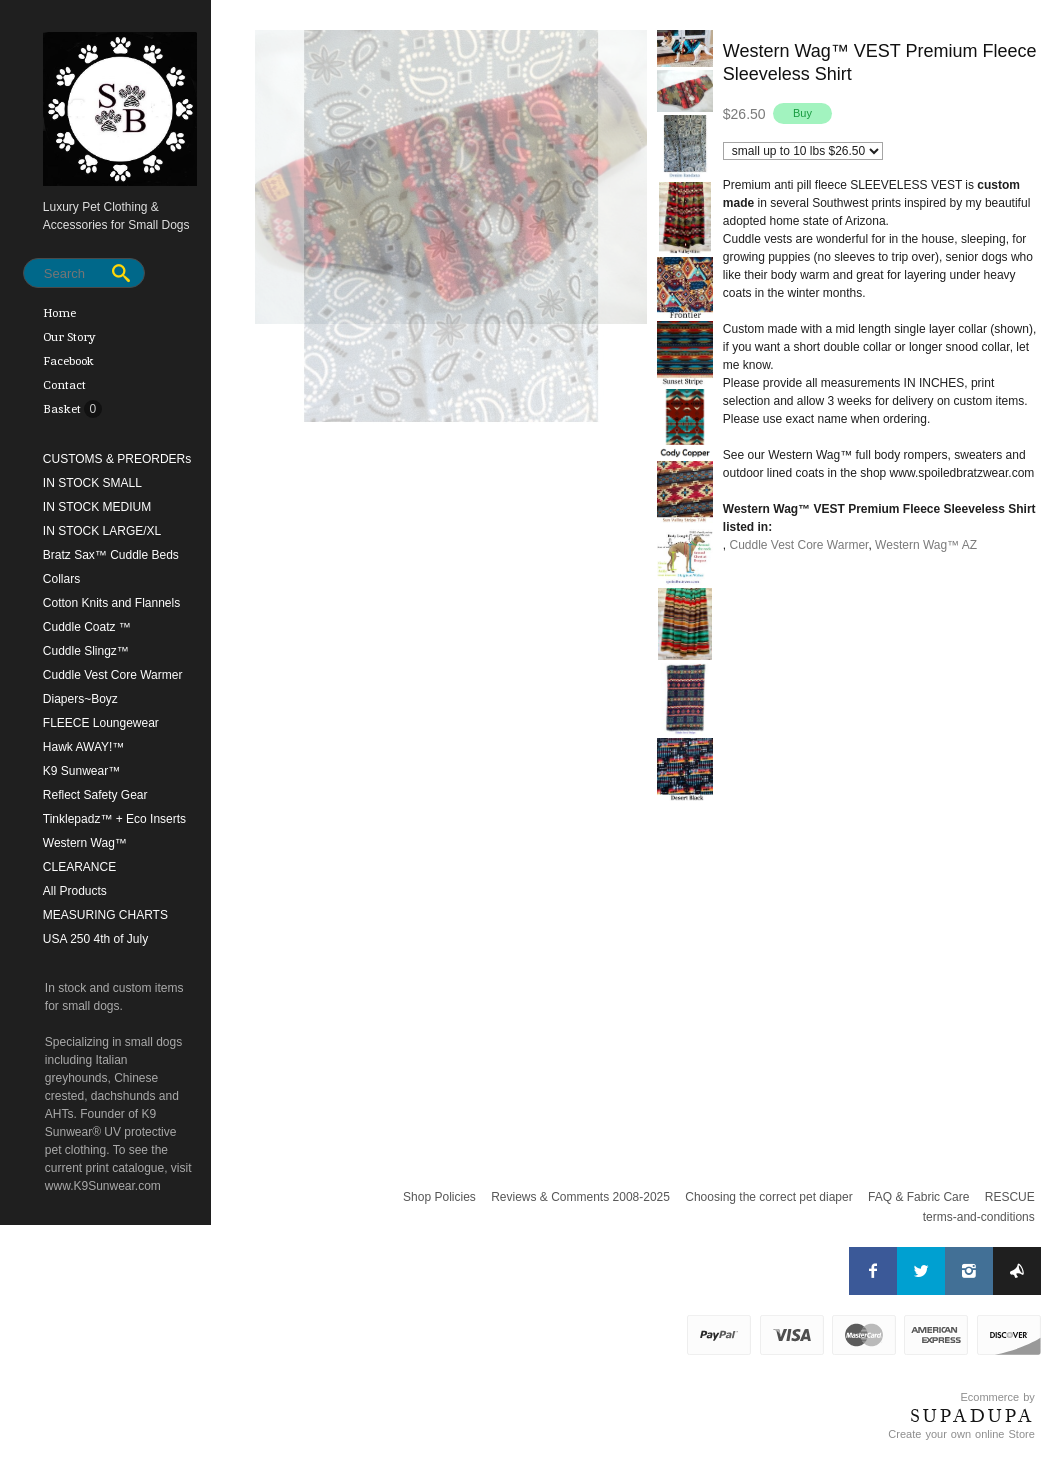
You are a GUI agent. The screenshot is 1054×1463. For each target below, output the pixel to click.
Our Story (69, 337)
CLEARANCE (79, 867)
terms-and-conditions (979, 1217)
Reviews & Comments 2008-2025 (580, 1197)
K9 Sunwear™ (81, 771)
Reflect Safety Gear (95, 795)
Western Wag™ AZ (926, 545)
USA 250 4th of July (95, 939)
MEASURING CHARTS (105, 915)
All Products (75, 891)
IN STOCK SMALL (92, 483)
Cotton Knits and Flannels (111, 603)
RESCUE (1010, 1197)
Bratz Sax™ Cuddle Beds (111, 555)
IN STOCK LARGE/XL (102, 531)
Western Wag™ (85, 843)
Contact (64, 385)
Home (59, 313)
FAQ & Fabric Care (918, 1197)
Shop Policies (439, 1197)
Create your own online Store (961, 1434)
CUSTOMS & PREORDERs (117, 459)
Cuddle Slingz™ (86, 651)
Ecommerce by (997, 1397)
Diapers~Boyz (80, 699)
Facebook (68, 361)
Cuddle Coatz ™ (87, 627)
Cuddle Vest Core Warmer (113, 675)
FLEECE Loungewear (101, 723)
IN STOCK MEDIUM (97, 507)
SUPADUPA (972, 1416)
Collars (61, 579)
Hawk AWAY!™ (84, 747)
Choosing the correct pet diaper (768, 1197)
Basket (63, 409)
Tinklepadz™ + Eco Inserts (114, 819)
